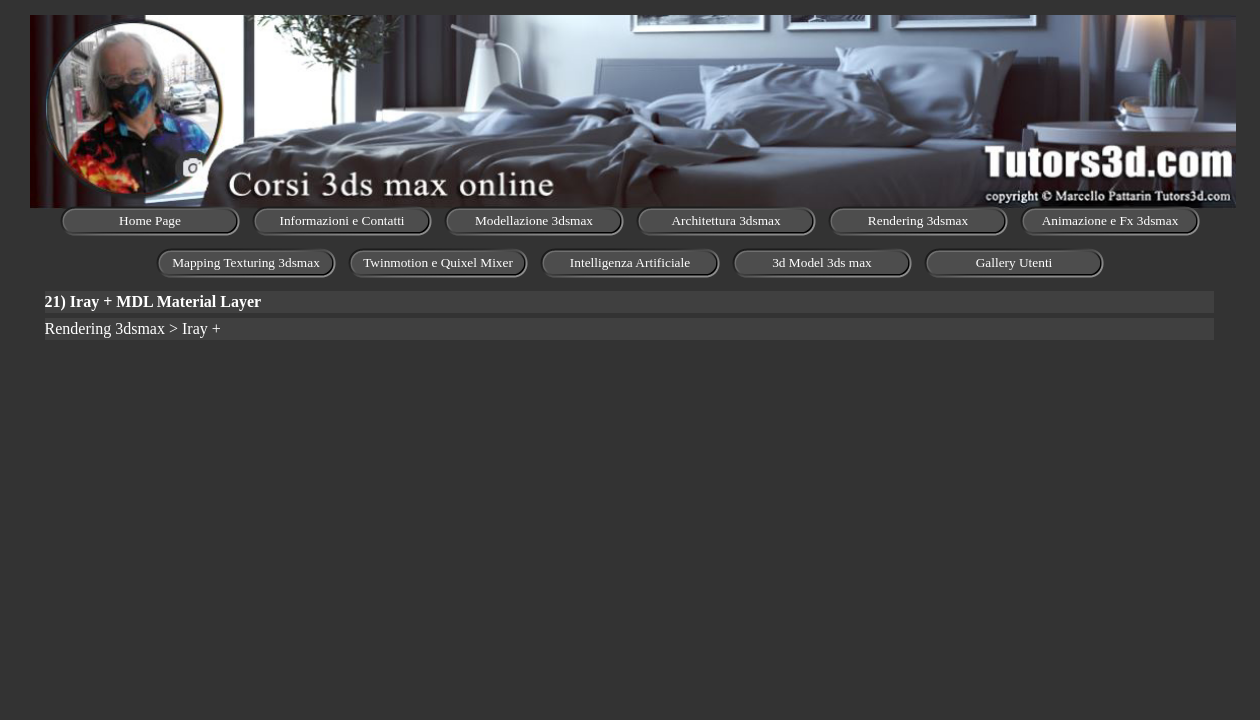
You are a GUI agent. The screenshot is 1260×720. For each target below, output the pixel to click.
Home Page (150, 220)
